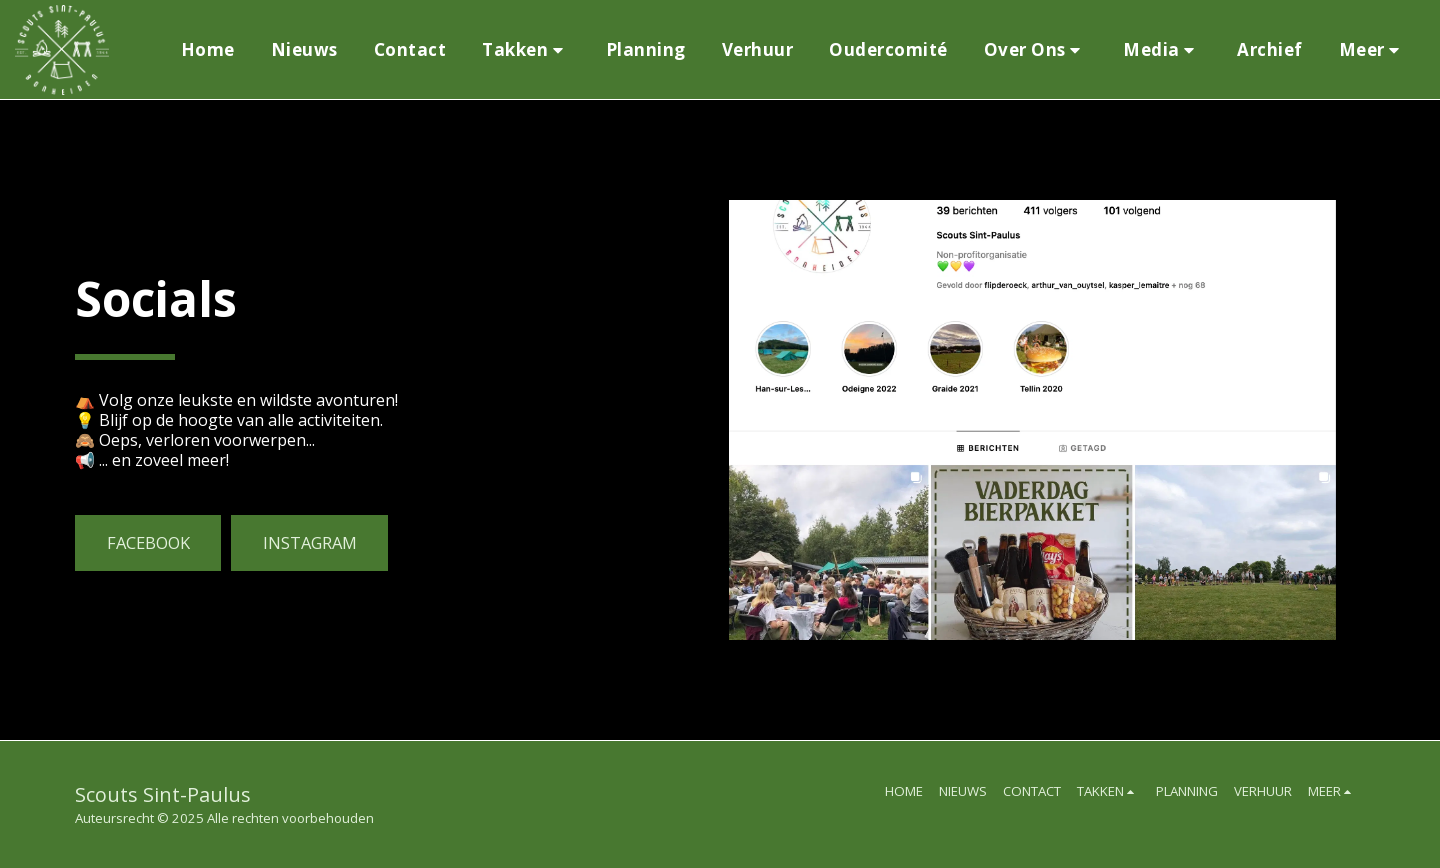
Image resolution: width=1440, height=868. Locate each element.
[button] (526, 49)
